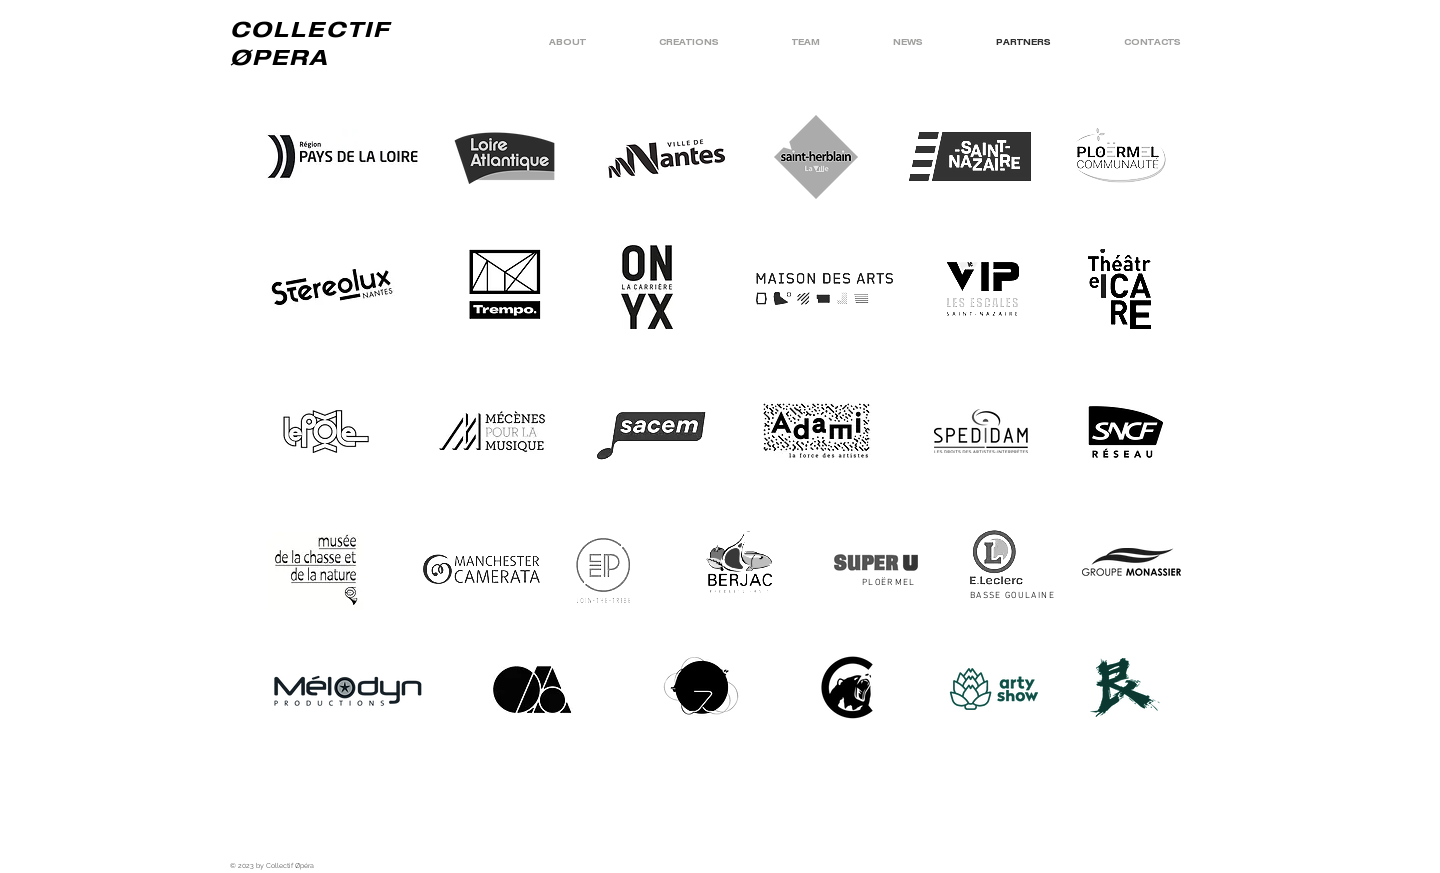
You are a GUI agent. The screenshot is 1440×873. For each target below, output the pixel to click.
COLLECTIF (310, 28)
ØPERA (280, 56)
